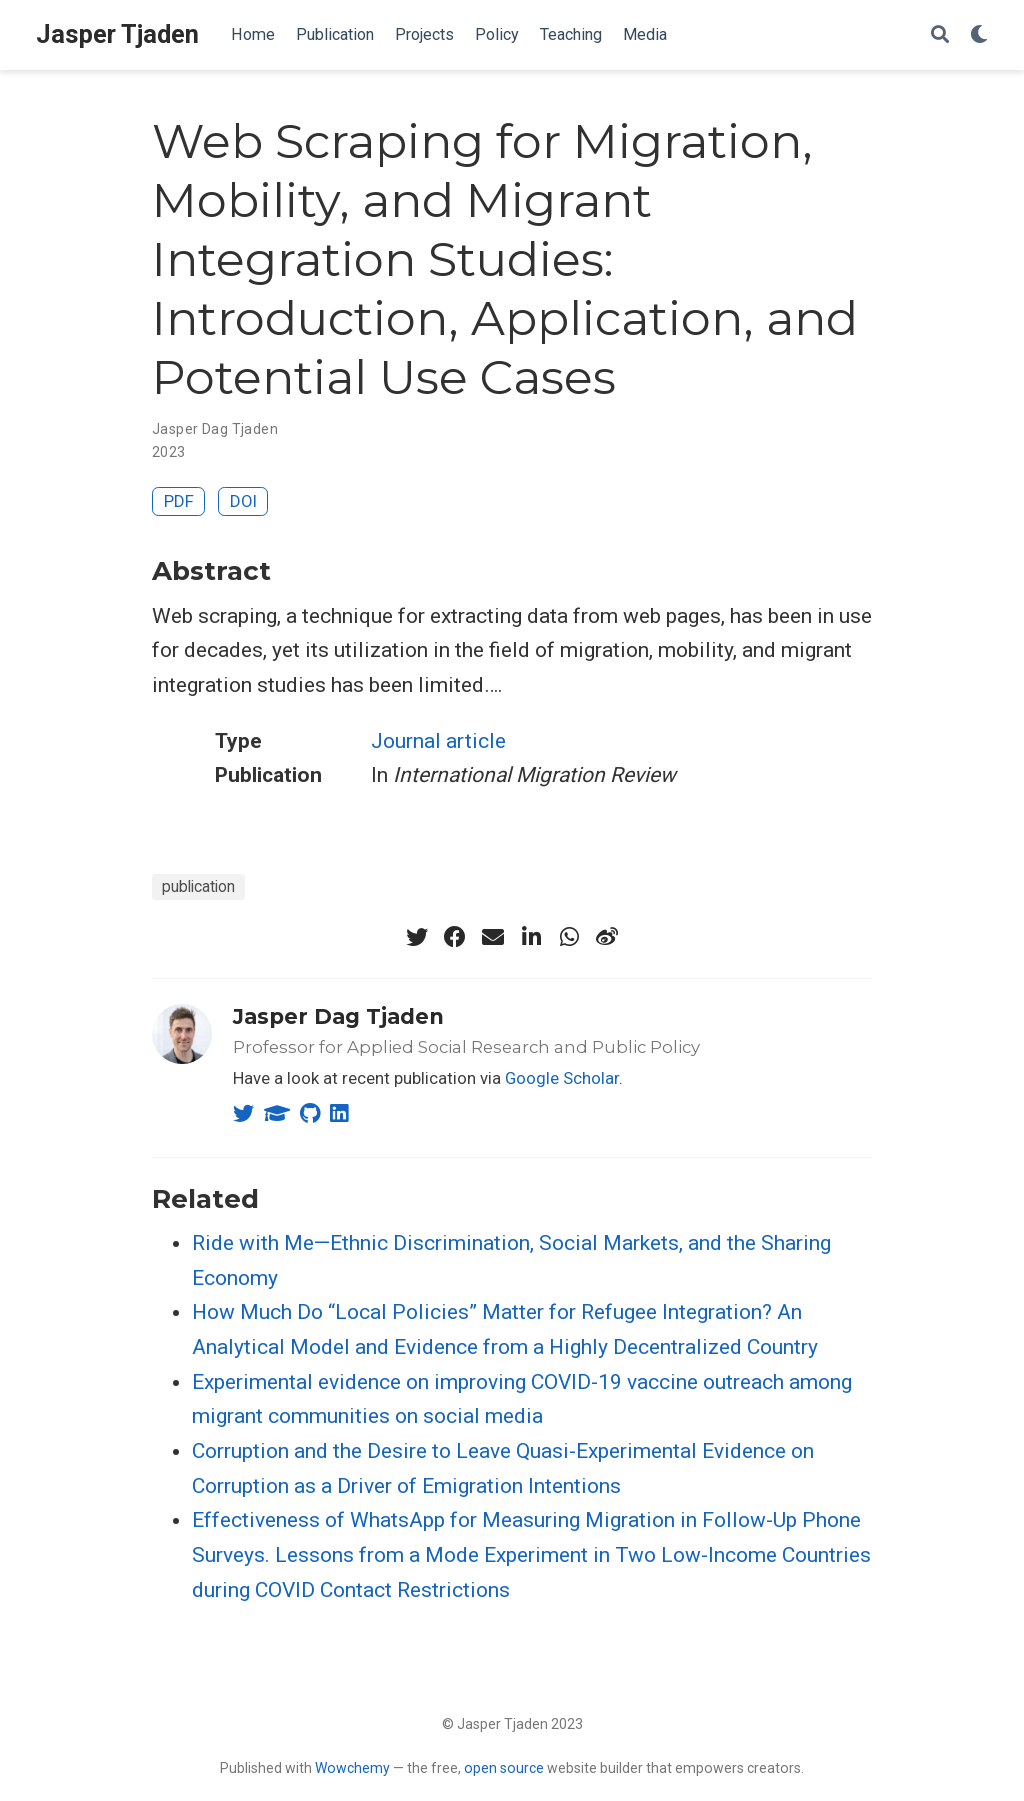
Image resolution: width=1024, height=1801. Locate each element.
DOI (243, 501)
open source (504, 1768)
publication (198, 886)
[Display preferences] (979, 35)
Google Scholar (562, 1078)
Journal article (438, 741)
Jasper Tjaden (117, 34)
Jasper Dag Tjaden (338, 1016)
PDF (179, 501)
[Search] (940, 35)
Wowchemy (352, 1768)
